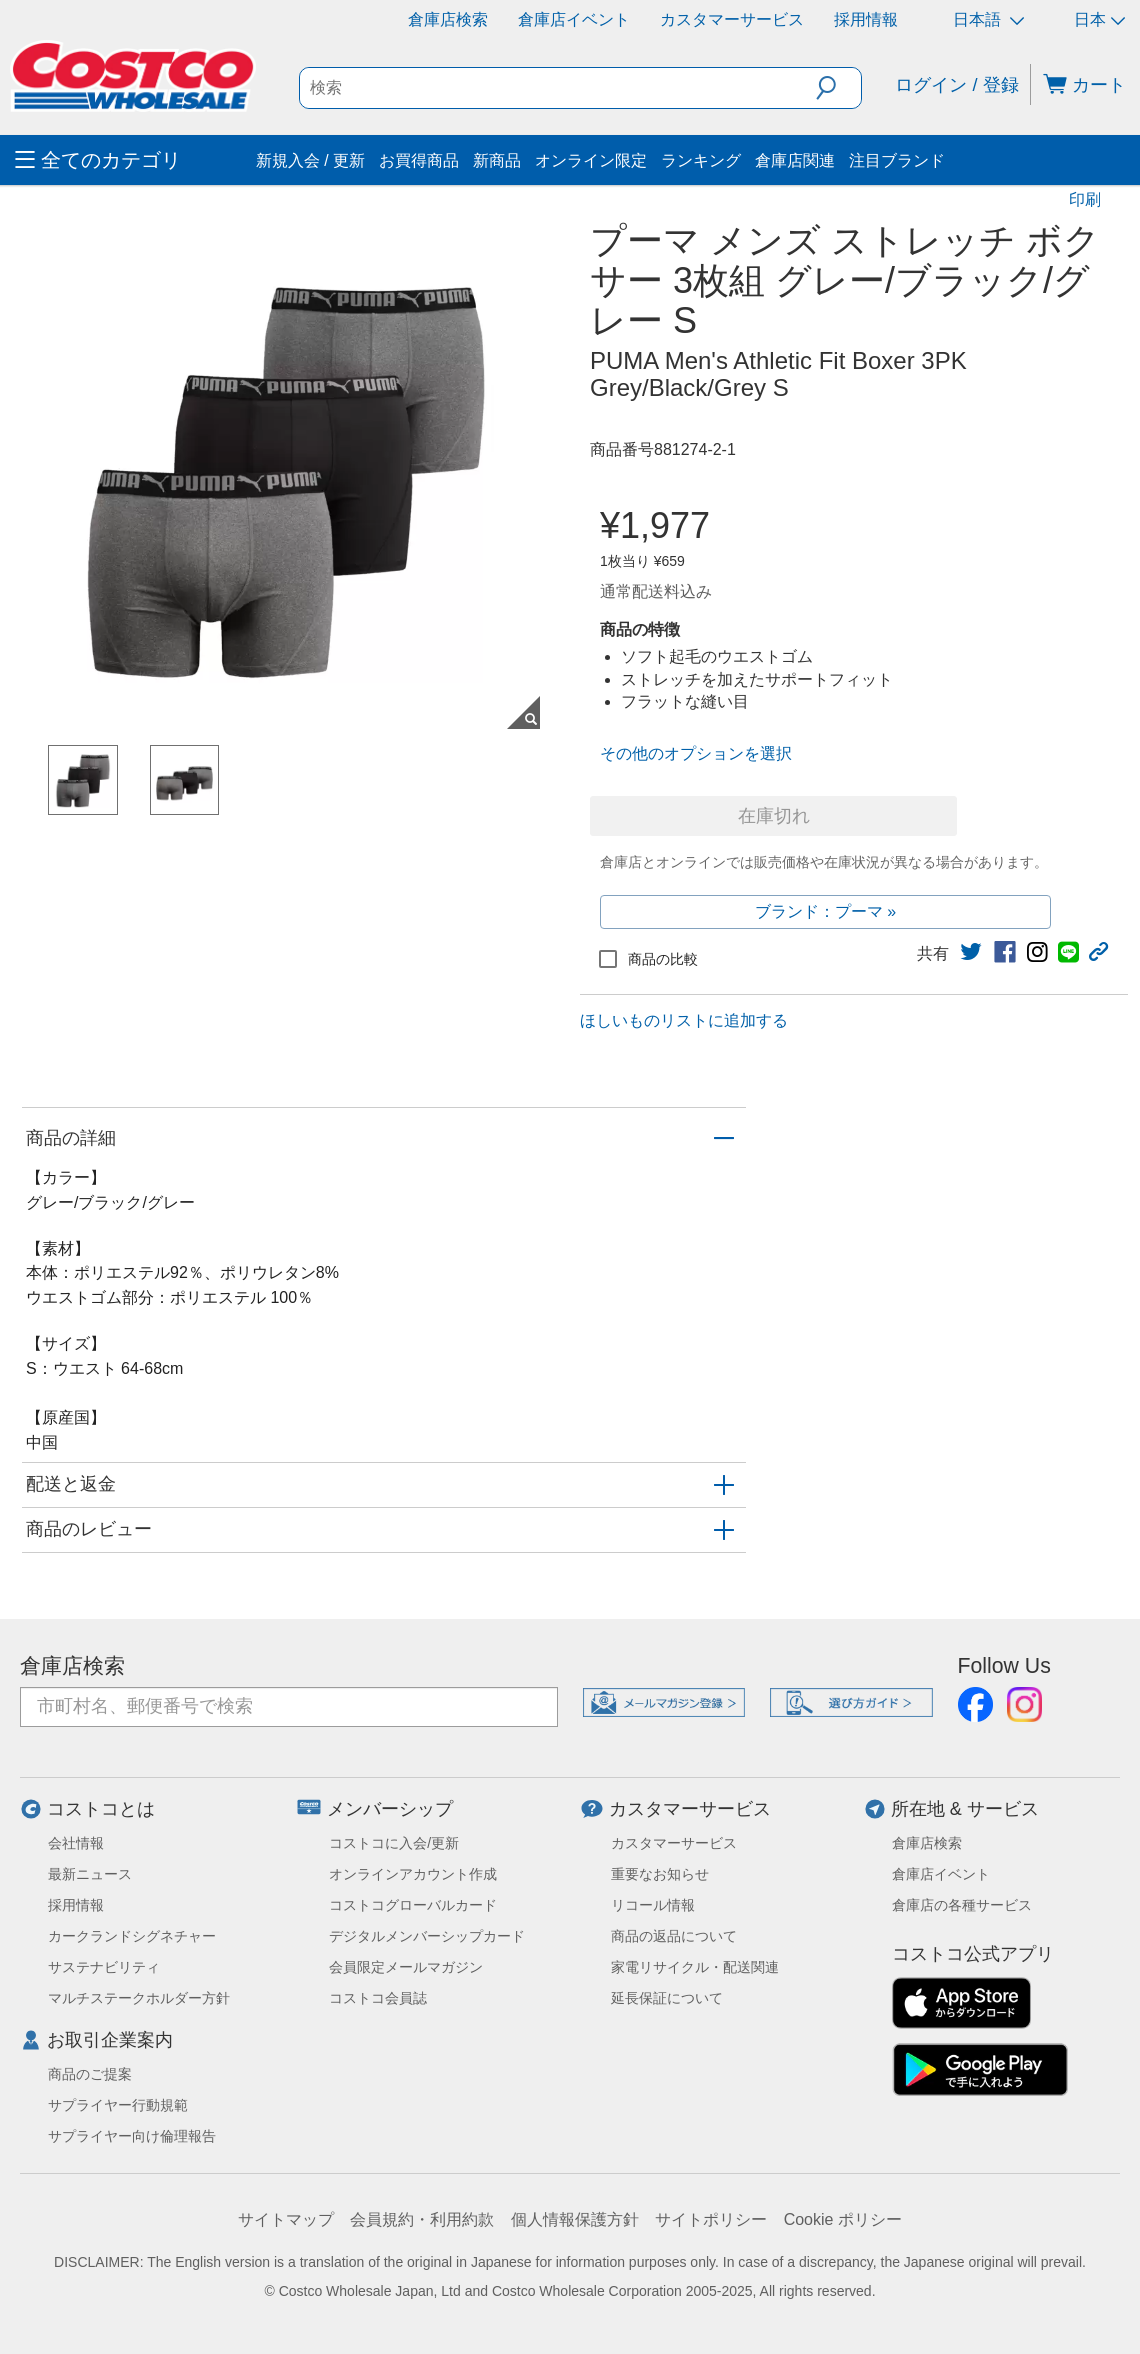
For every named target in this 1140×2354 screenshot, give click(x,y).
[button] (838, 88)
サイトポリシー (711, 2219)
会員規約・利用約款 (422, 2219)
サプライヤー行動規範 (118, 2105)
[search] (558, 88)
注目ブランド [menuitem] (897, 160)
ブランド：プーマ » (825, 911)
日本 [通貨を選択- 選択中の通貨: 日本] (1099, 19)
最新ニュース (90, 1874)
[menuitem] (133, 160)
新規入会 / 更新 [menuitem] (310, 160)
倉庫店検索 (448, 19)
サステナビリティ (104, 1967)
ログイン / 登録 (956, 85)
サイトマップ (286, 2219)
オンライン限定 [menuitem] (591, 160)
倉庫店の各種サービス (962, 1905)
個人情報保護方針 (575, 2219)
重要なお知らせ (660, 1874)
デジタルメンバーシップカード (427, 1936)
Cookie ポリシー (843, 2219)
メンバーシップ (390, 1809)
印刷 (1085, 199)
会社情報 (76, 1843)
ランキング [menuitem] (701, 160)
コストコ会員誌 (378, 1998)
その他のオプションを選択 (696, 753)
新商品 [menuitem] (497, 160)
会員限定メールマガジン (406, 1967)
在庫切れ (774, 816)
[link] (971, 952)
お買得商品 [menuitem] (419, 160)
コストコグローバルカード (413, 1905)
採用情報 (866, 19)
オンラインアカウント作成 (413, 1874)
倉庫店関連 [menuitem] (795, 160)
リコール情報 (653, 1905)
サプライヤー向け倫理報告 (132, 2136)
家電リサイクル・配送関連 (695, 1967)
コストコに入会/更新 (394, 1843)
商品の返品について (674, 1936)
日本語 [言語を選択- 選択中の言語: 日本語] (988, 19)
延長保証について (667, 1998)
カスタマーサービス (732, 19)
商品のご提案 (90, 2074)
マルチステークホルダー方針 (139, 1998)
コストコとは (101, 1809)
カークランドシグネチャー (132, 1936)
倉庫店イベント (574, 19)
